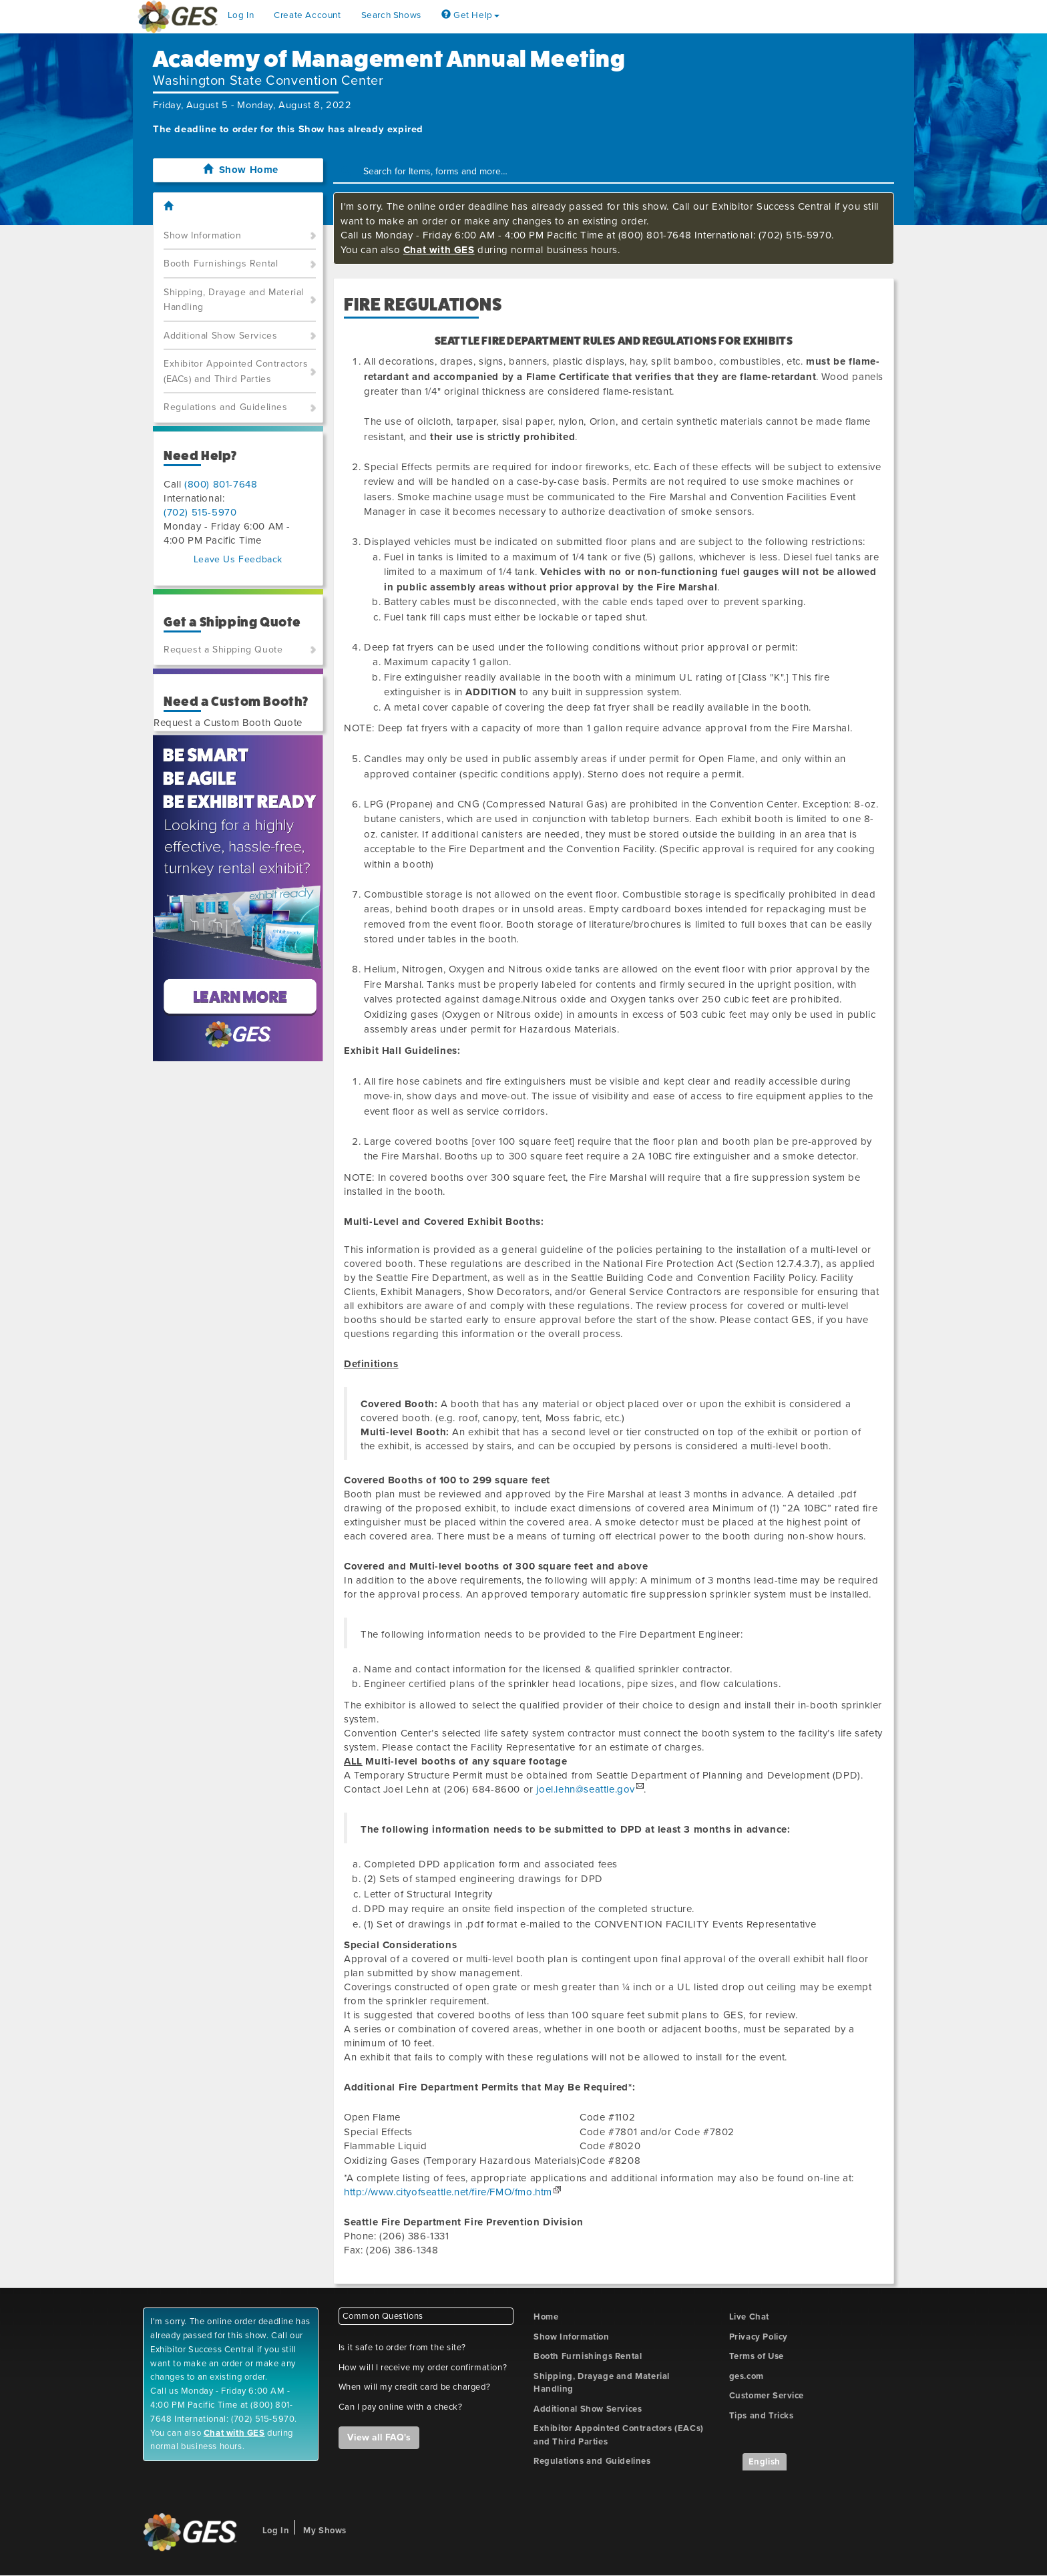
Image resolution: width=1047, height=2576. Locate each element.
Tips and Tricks (761, 2415)
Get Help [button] (470, 15)
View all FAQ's (379, 2437)
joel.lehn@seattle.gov (585, 1789)
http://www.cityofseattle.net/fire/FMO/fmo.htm (448, 2192)
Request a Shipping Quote (223, 649)
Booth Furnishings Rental (221, 263)
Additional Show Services (220, 335)
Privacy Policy (758, 2337)
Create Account (307, 15)
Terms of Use (756, 2356)
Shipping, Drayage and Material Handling (234, 300)
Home (546, 2317)
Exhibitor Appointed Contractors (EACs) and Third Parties (236, 371)
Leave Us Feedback (238, 559)
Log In (241, 15)
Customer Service (767, 2395)
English (765, 2461)
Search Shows (391, 15)
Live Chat (749, 2317)
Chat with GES (439, 250)
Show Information (203, 235)
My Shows (325, 2530)
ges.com (746, 2376)
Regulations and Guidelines (226, 407)
